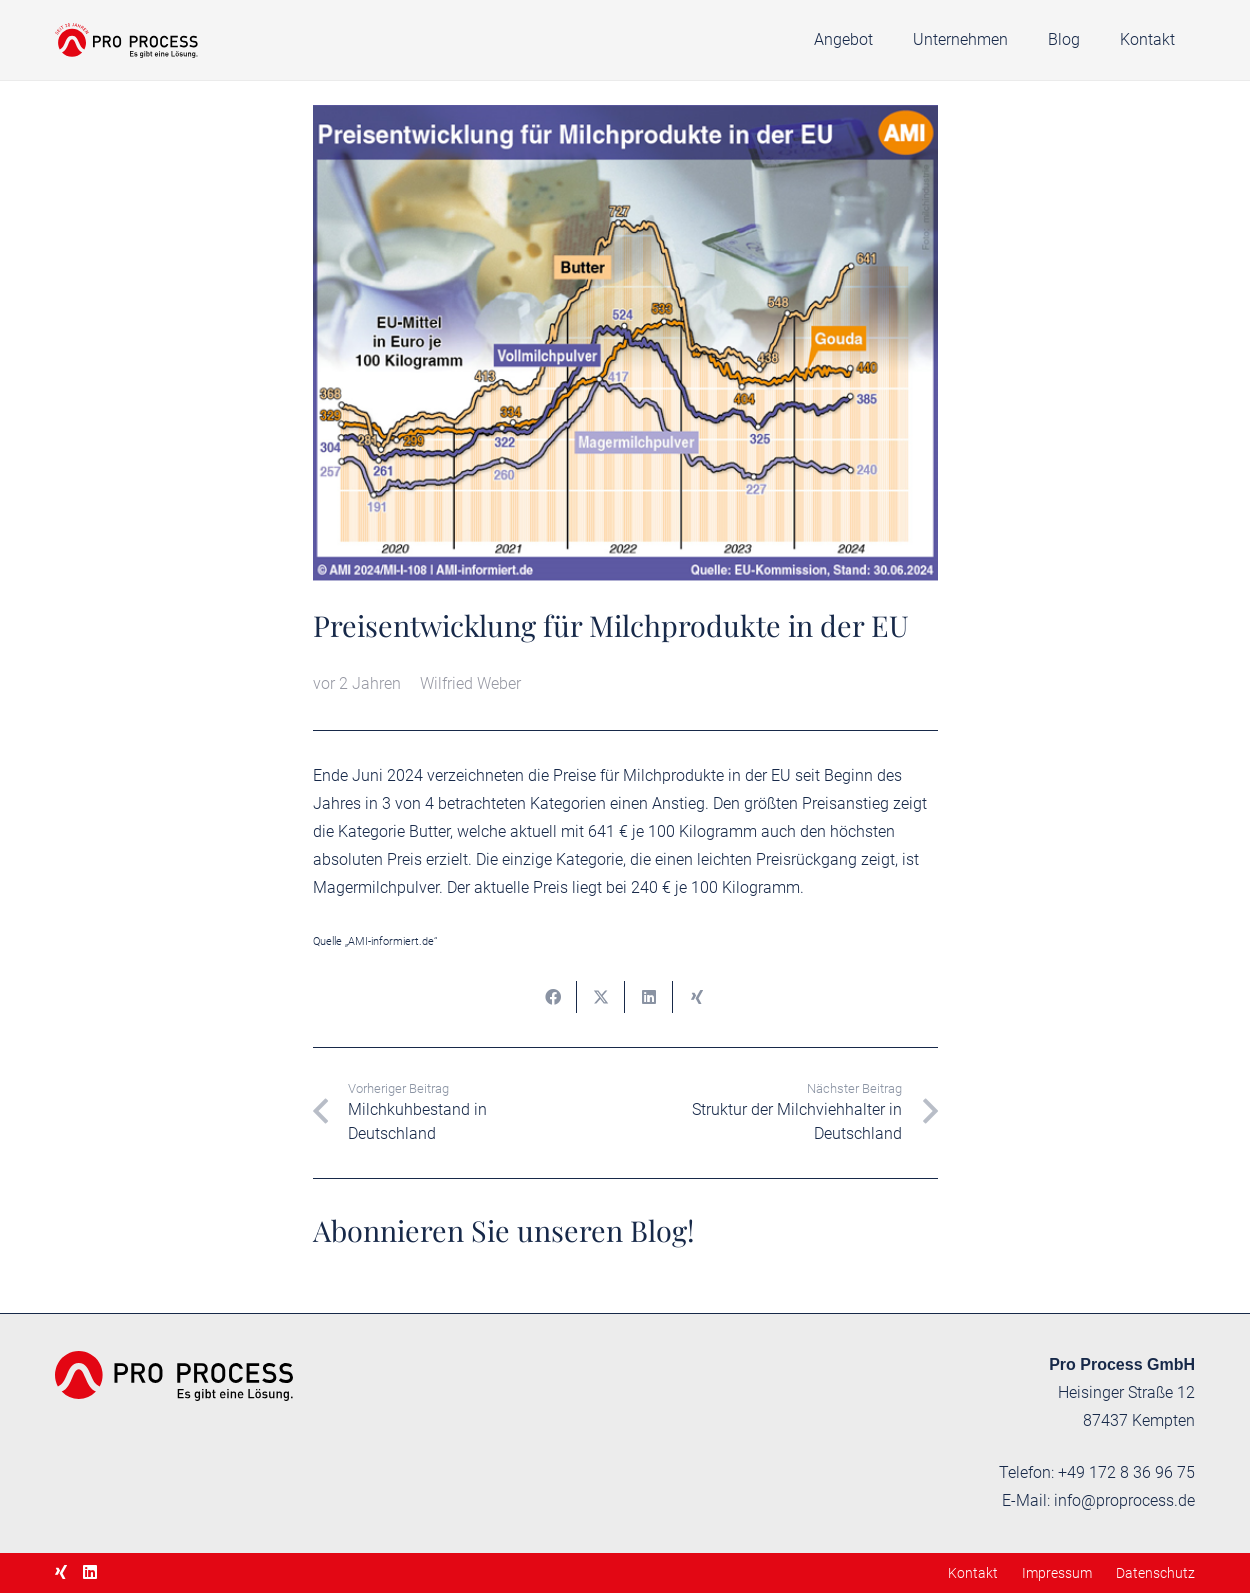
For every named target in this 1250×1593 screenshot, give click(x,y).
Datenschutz (1155, 1573)
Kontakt (973, 1573)
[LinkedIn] (90, 1572)
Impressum (1057, 1573)
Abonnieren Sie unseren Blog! (504, 1230)
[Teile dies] (553, 997)
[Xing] (61, 1572)
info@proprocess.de (1124, 1500)
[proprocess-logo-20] (126, 40)
